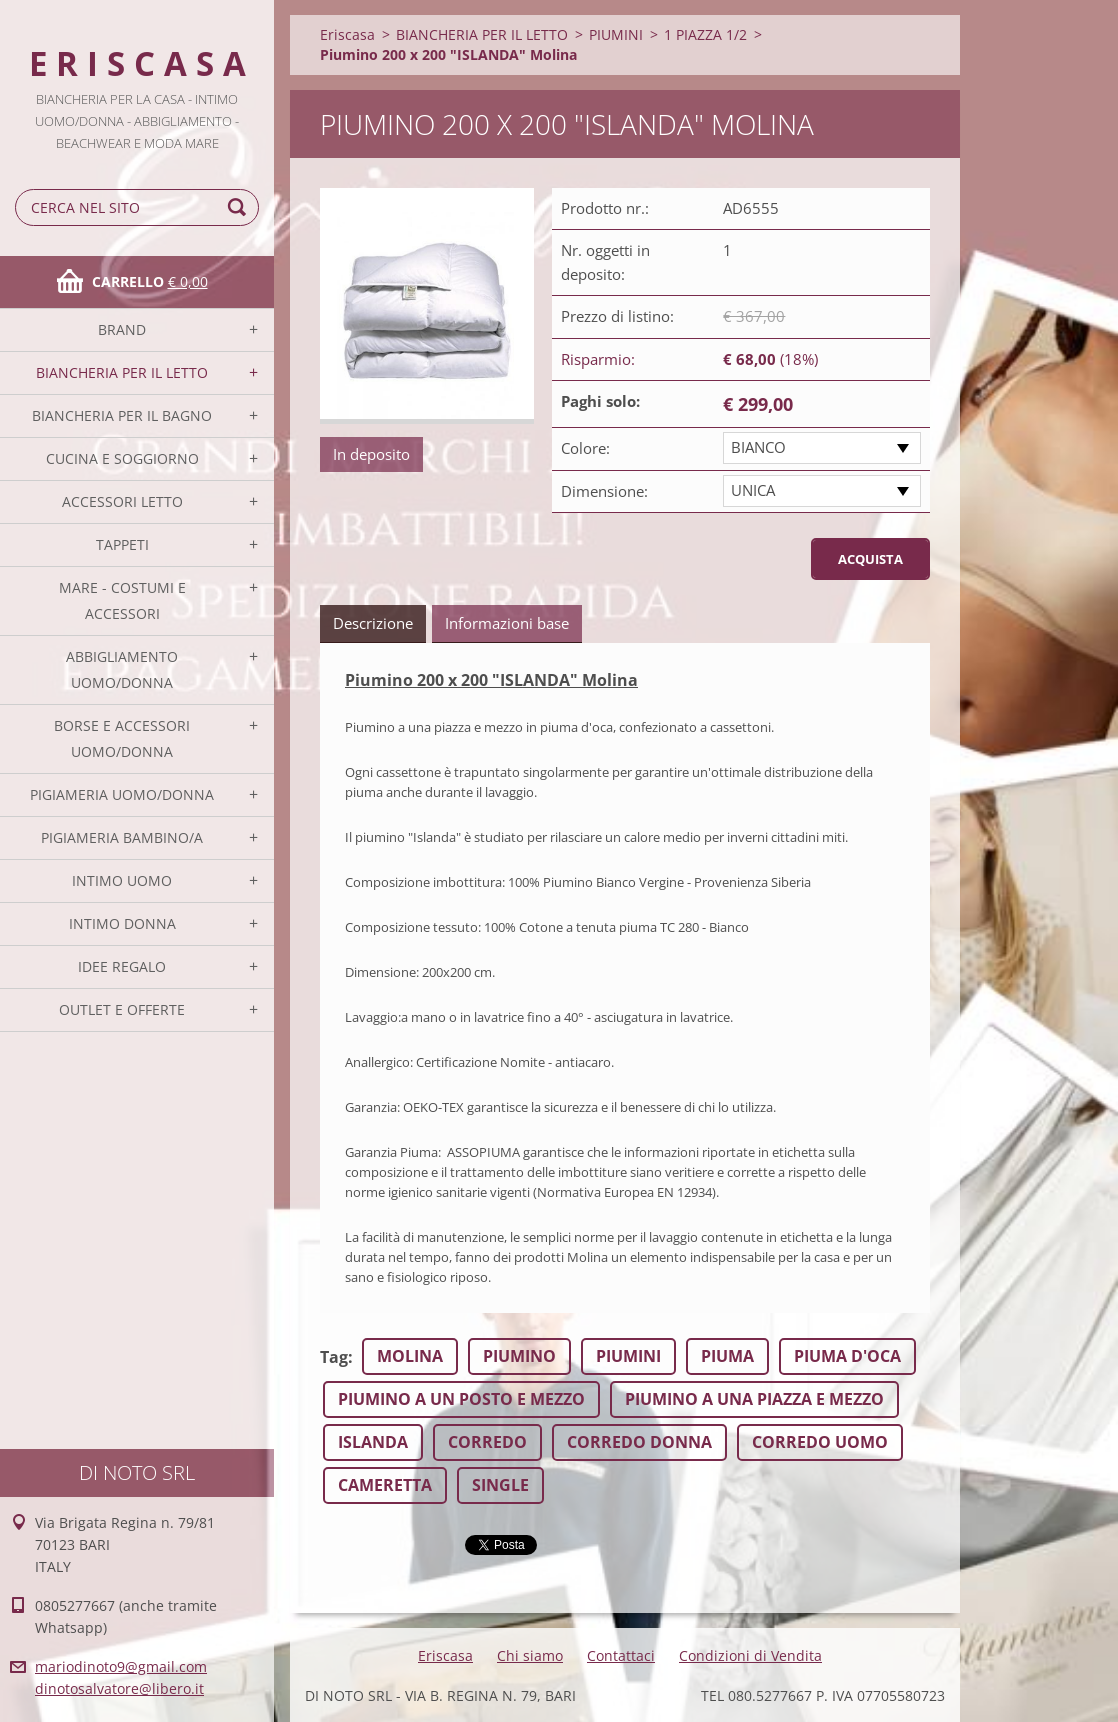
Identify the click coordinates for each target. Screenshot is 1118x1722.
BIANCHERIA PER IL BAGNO (122, 415)
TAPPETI (122, 544)
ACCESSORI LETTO (122, 501)
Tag (334, 1357)
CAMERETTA (385, 1485)
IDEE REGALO (122, 966)
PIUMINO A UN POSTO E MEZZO (461, 1399)
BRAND (122, 329)
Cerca (240, 207)
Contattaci (621, 1655)
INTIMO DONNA (122, 923)
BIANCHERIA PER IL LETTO (122, 372)
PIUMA (727, 1356)
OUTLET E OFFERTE (122, 1009)
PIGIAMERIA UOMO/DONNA (122, 794)
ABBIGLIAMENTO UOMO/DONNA (122, 669)
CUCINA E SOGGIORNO (122, 458)
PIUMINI (616, 34)
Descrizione (373, 623)
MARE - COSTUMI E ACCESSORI (122, 600)
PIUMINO (519, 1356)
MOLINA (410, 1356)
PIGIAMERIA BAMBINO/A (122, 837)
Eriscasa (347, 34)
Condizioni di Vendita (750, 1655)
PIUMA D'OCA (847, 1356)
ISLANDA (373, 1442)
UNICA (753, 490)
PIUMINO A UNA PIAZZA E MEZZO (754, 1399)
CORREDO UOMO (820, 1442)
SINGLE (500, 1485)
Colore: (585, 448)
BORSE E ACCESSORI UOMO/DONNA (122, 738)
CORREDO (487, 1442)
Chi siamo (530, 1655)
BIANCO (758, 447)
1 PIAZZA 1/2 (705, 34)
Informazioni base (507, 623)
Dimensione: (604, 491)
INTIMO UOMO (122, 880)
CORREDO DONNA (639, 1442)
